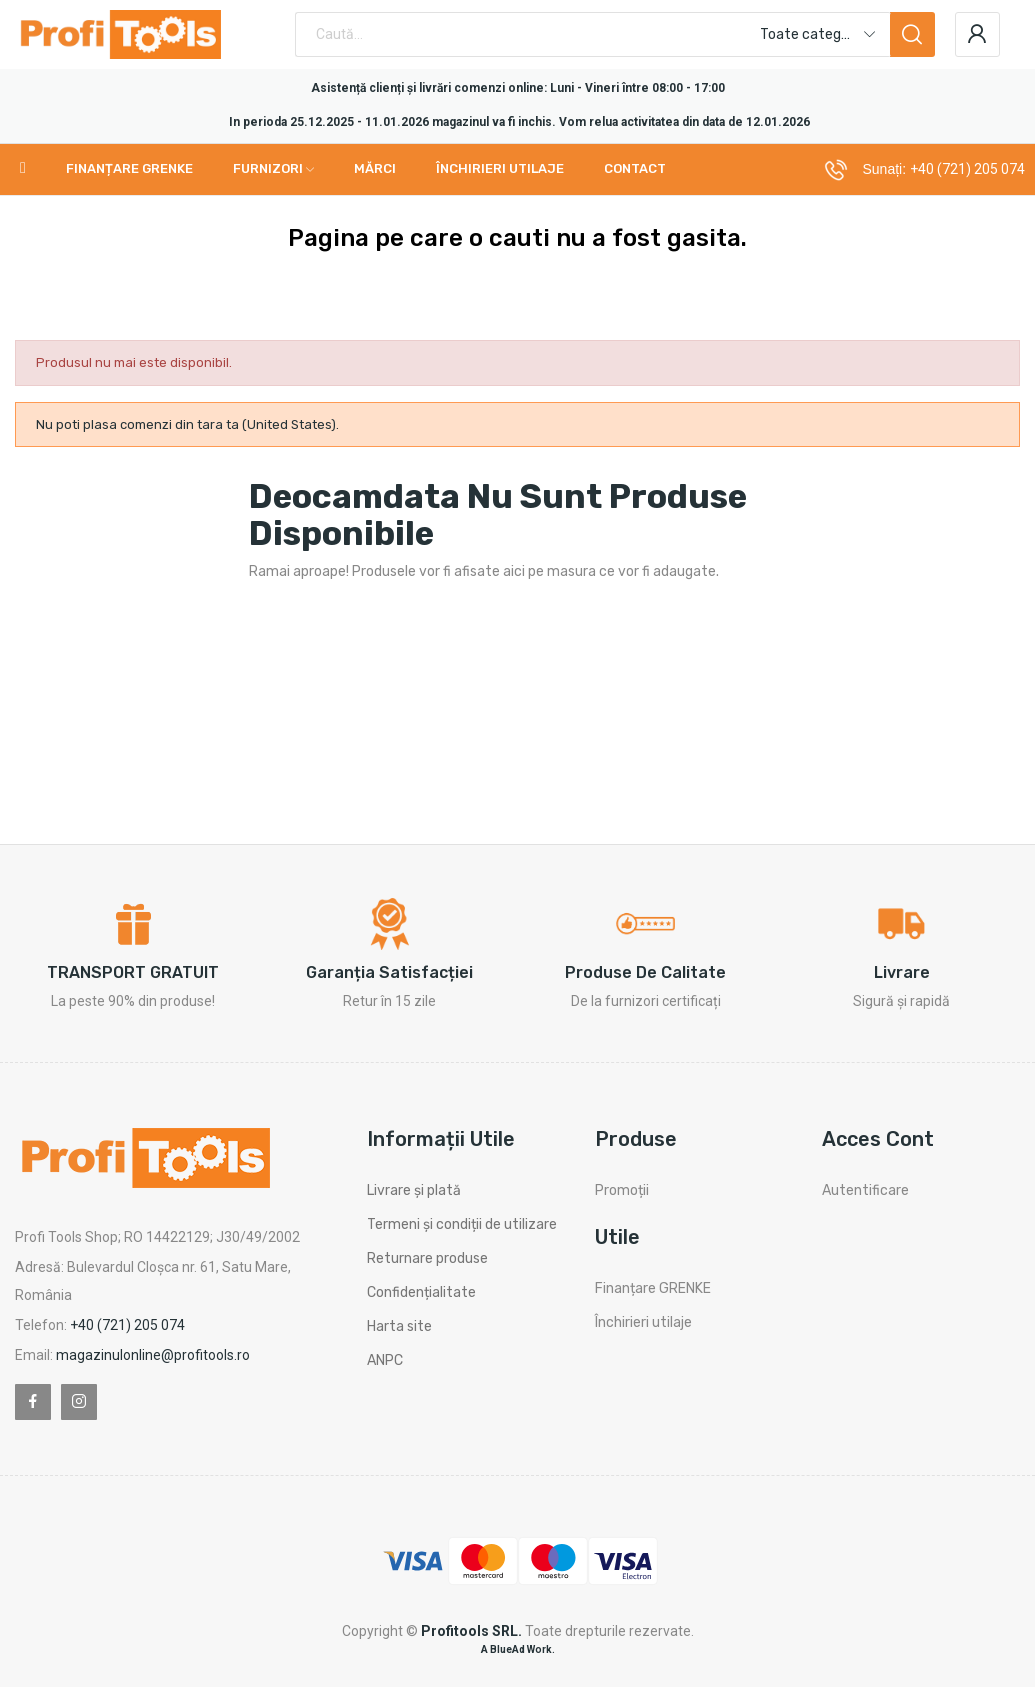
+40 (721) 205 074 (967, 169)
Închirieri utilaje (643, 1322)
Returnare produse (427, 1258)
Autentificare (865, 1190)
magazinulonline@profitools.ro (153, 1355)
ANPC (385, 1360)
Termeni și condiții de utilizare (462, 1224)
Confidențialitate (421, 1292)
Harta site (399, 1326)
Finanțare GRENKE (653, 1288)
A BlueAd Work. (518, 1649)
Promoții (622, 1190)
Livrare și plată (414, 1190)
